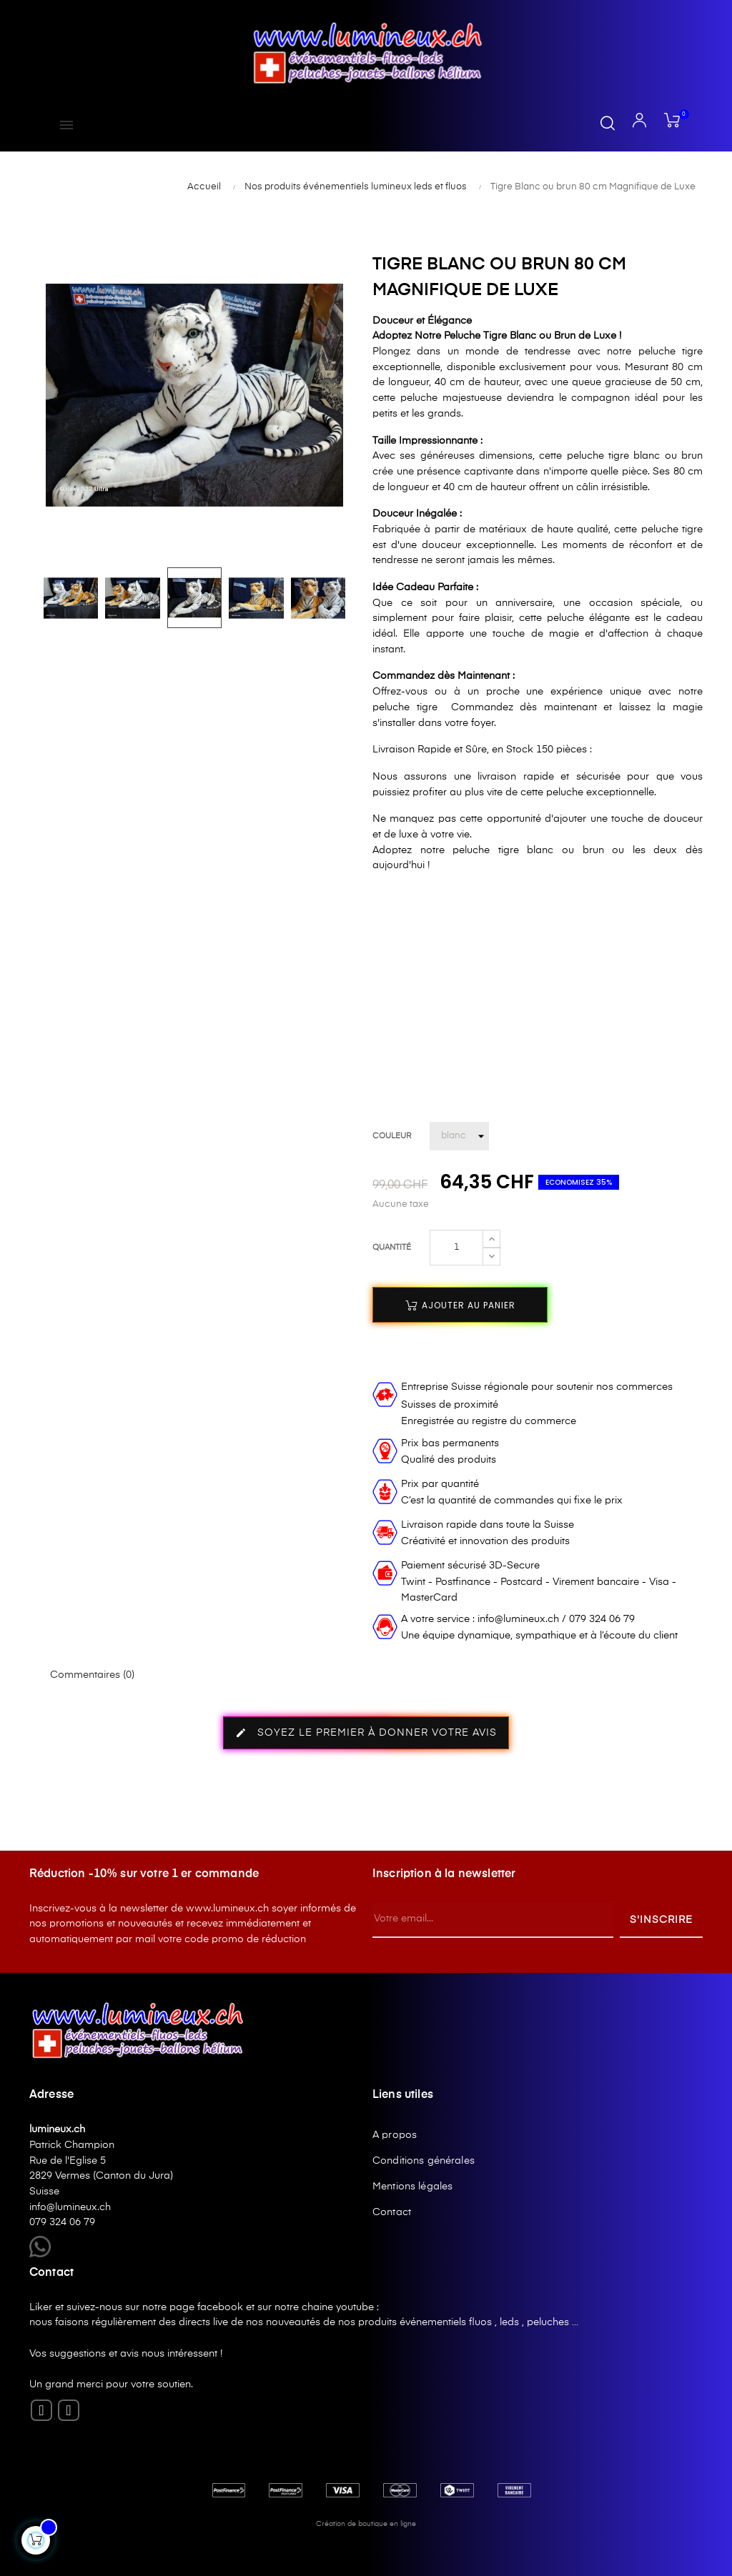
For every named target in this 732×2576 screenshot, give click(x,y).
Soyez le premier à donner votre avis (366, 1733)
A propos (394, 2135)
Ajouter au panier (460, 1305)
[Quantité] (456, 1247)
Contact (391, 2212)
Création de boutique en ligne (366, 2523)
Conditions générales (423, 2161)
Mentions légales (412, 2187)
